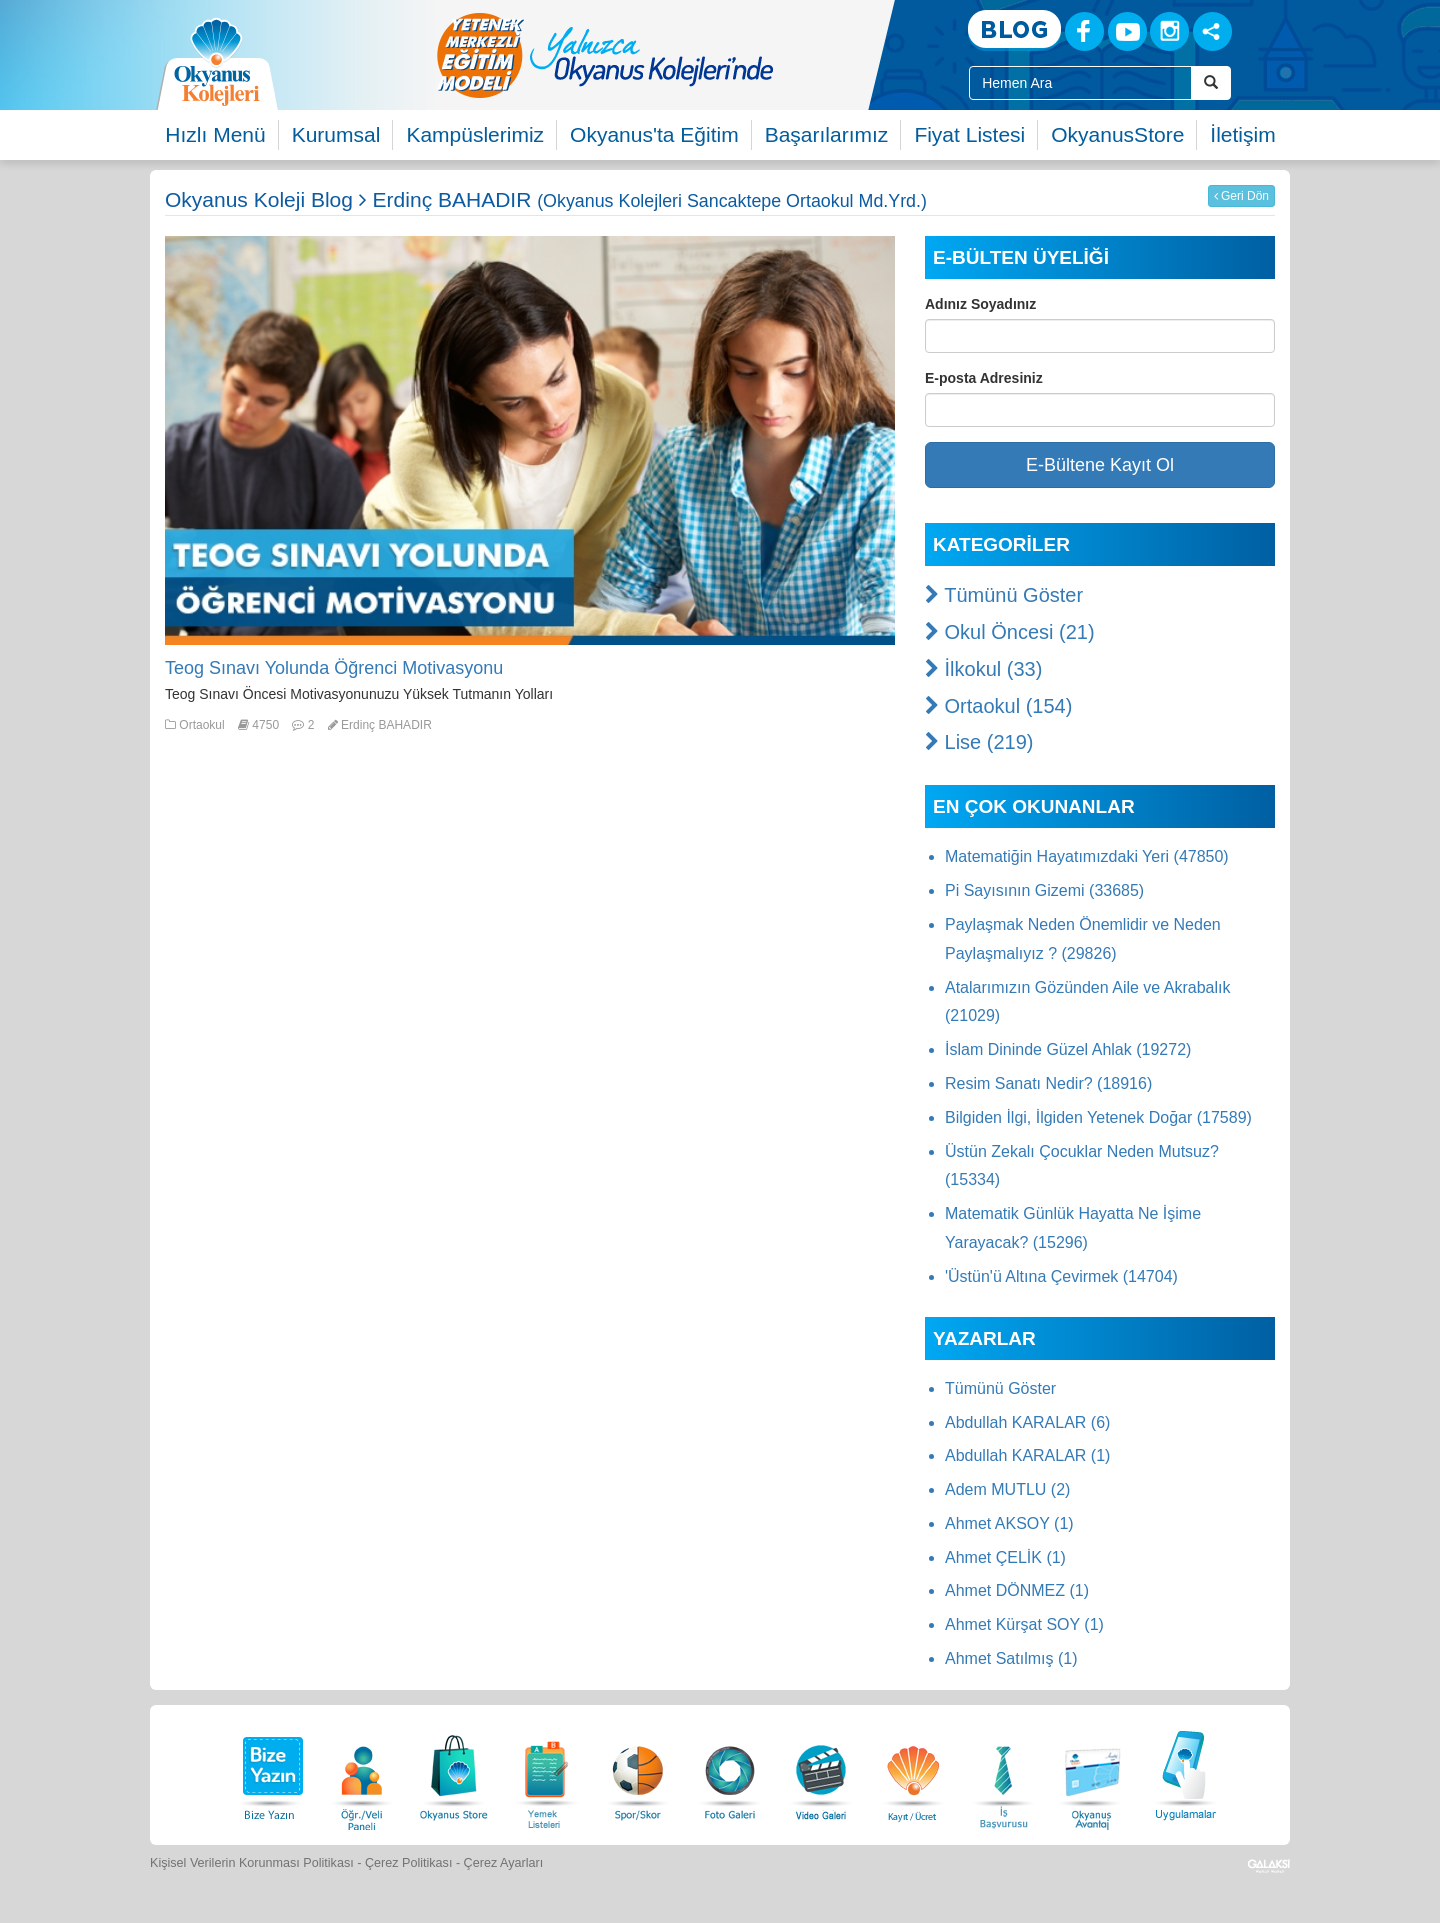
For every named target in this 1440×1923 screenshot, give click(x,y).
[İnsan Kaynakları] (1003, 1772)
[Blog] (1014, 30)
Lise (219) (979, 742)
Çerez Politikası (409, 1863)
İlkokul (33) (983, 669)
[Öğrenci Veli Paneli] (362, 1772)
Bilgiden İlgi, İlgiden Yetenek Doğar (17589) (1098, 1117)
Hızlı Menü (215, 134)
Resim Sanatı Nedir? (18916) (1048, 1083)
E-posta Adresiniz (984, 378)
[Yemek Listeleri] (546, 1772)
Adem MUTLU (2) (1007, 1489)
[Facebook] (1084, 31)
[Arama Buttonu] (1211, 83)
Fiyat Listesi (969, 134)
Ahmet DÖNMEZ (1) (1017, 1590)
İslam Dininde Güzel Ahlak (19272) (1068, 1049)
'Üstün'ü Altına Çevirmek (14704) (1061, 1276)
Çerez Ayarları (504, 1863)
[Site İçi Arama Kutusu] (1080, 83)
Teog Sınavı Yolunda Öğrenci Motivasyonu (334, 668)
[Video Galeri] (821, 1772)
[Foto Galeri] (730, 1772)
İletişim (1242, 134)
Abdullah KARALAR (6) (1027, 1422)
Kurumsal (336, 134)
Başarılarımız (827, 134)
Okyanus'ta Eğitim (654, 134)
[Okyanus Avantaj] (1093, 1772)
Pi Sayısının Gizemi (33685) (1044, 890)
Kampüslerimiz (475, 134)
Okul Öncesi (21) (1010, 632)
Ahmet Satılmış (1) (1011, 1658)
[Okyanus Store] (454, 1772)
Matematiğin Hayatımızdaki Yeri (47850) (1087, 856)
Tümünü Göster (1004, 595)
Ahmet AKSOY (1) (1009, 1523)
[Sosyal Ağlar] (1212, 31)
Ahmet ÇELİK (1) (1005, 1557)
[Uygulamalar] (1185, 1772)
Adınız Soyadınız (980, 304)
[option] (685, 55)
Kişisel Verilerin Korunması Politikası (252, 1863)
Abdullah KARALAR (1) (1027, 1455)
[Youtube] (1127, 31)
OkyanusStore (1117, 134)
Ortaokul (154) (998, 706)
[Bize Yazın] (270, 1772)
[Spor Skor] (638, 1772)
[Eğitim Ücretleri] (913, 1772)
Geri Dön (1241, 196)
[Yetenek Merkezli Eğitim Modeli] (685, 55)
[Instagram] (1169, 31)
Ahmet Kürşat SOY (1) (1024, 1624)
